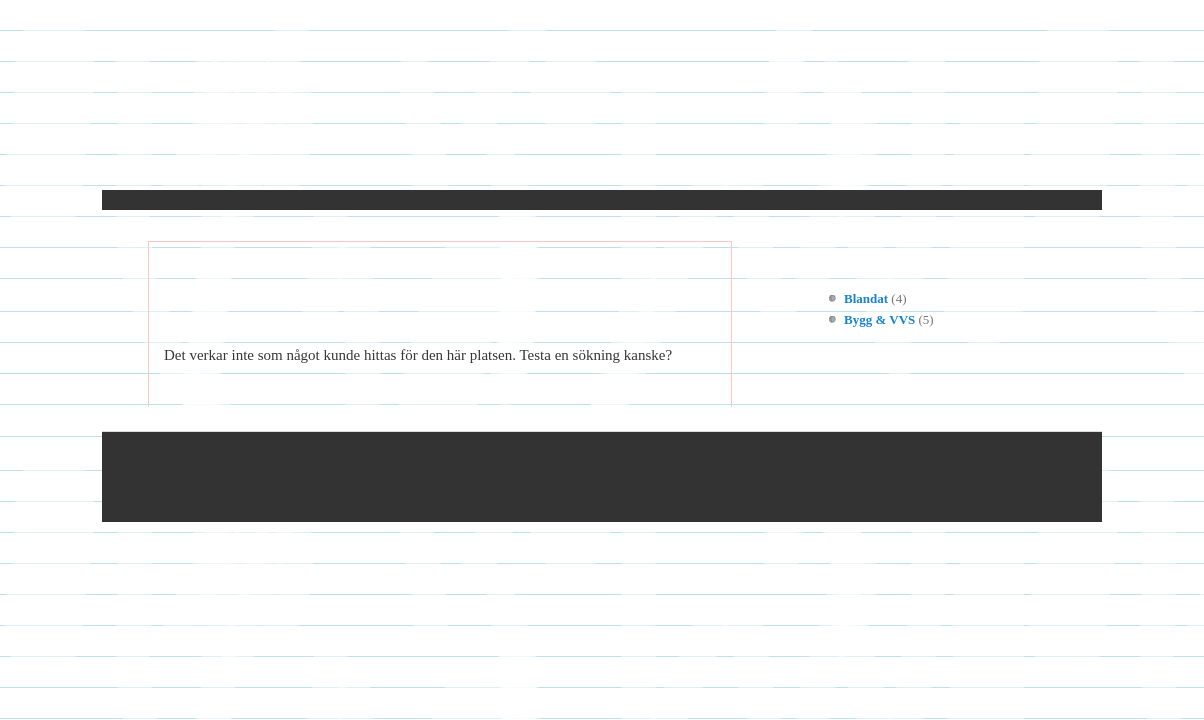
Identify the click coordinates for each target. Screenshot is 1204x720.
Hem (202, 163)
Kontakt (283, 163)
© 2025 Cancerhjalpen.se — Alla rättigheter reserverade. (369, 477)
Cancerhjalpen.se (602, 109)
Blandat (866, 298)
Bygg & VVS (879, 319)
